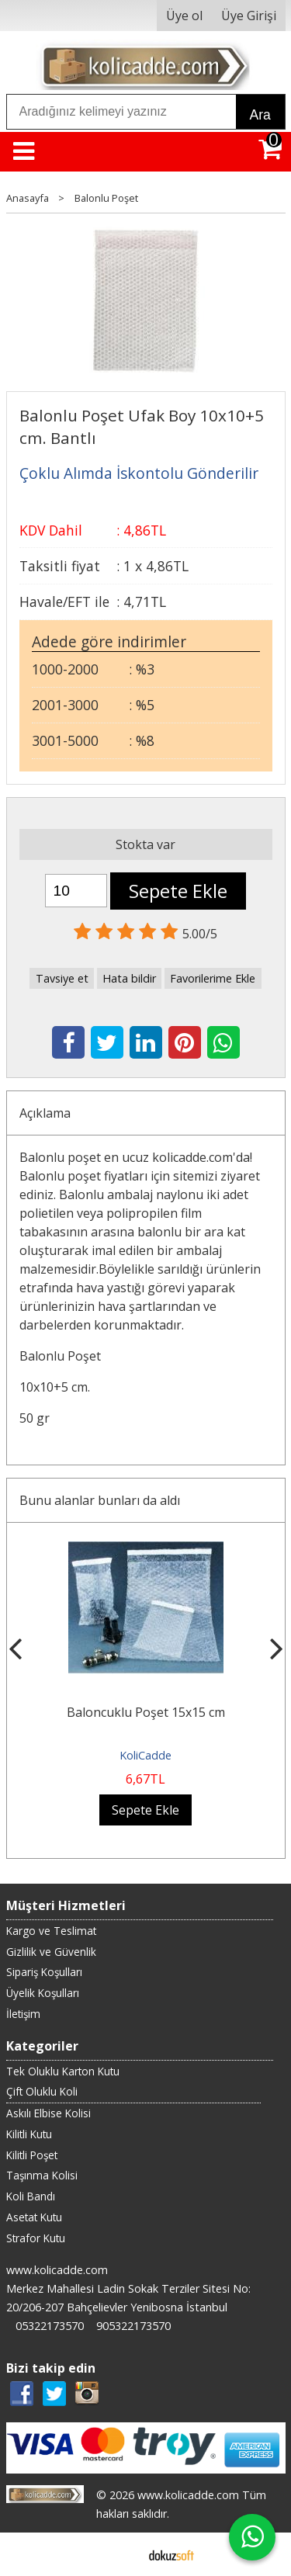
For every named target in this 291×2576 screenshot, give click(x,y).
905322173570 (133, 2325)
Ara (260, 115)
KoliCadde (145, 1755)
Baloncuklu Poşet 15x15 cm (146, 1712)
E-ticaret (120, 2554)
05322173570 (50, 2325)
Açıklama (45, 1113)
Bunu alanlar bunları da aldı (99, 1500)
